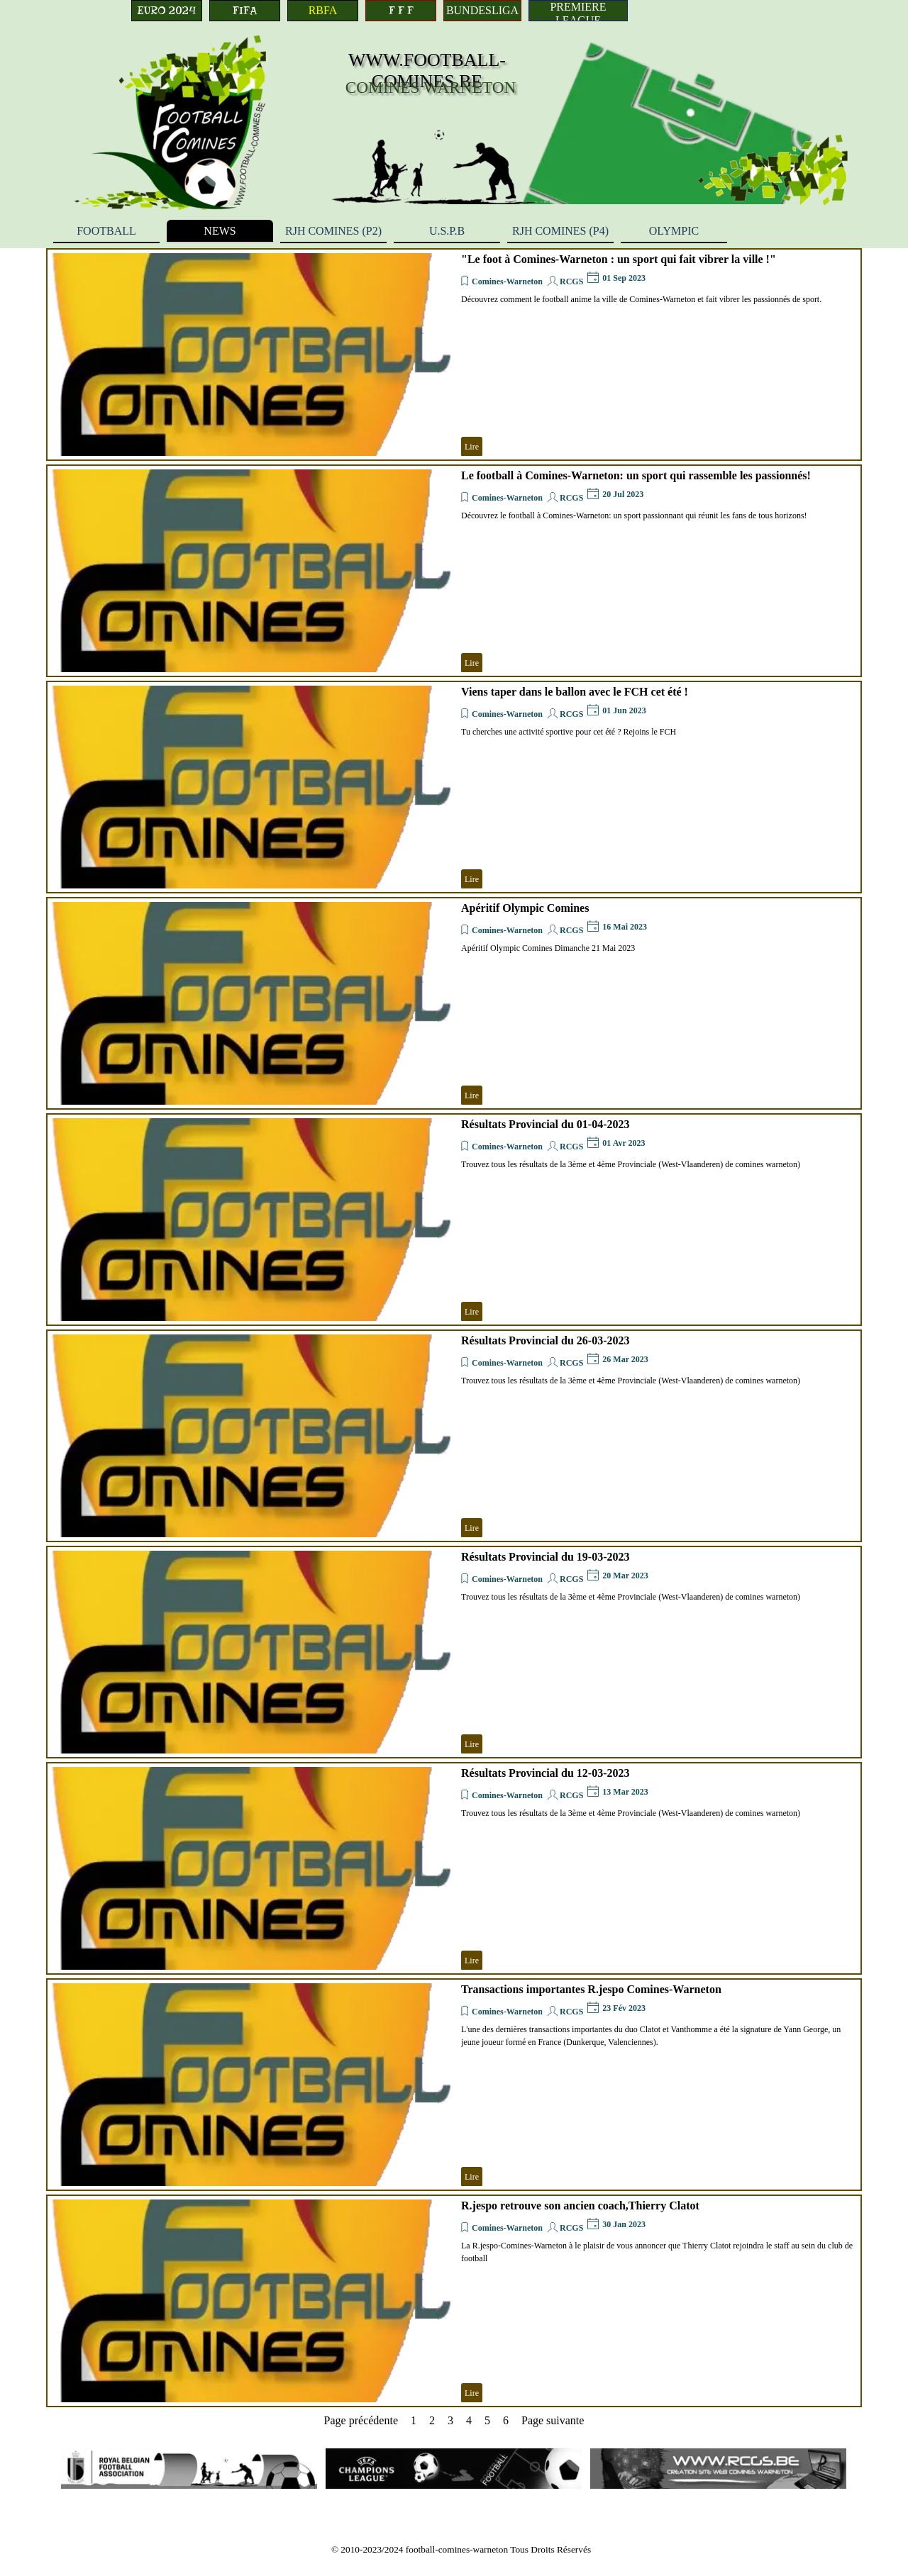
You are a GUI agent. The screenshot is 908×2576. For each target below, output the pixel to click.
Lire (472, 447)
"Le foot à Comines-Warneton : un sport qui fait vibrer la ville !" (618, 259)
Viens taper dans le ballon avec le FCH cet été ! (574, 692)
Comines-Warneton (507, 281)
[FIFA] (244, 10)
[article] (454, 354)
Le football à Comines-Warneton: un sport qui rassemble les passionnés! (636, 475)
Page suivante (552, 2420)
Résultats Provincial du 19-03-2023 (545, 1557)
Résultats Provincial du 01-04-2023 (545, 1124)
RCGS (571, 281)
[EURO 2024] (166, 10)
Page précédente (361, 2420)
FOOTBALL (106, 231)
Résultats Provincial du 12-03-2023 (545, 1773)
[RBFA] (322, 10)
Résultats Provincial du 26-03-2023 (545, 1340)
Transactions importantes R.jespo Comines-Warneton (591, 1989)
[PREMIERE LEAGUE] (578, 10)
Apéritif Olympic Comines (525, 908)
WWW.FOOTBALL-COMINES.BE (427, 70)
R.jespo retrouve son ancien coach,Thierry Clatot (580, 2205)
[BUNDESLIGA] (482, 10)
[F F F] (400, 10)
